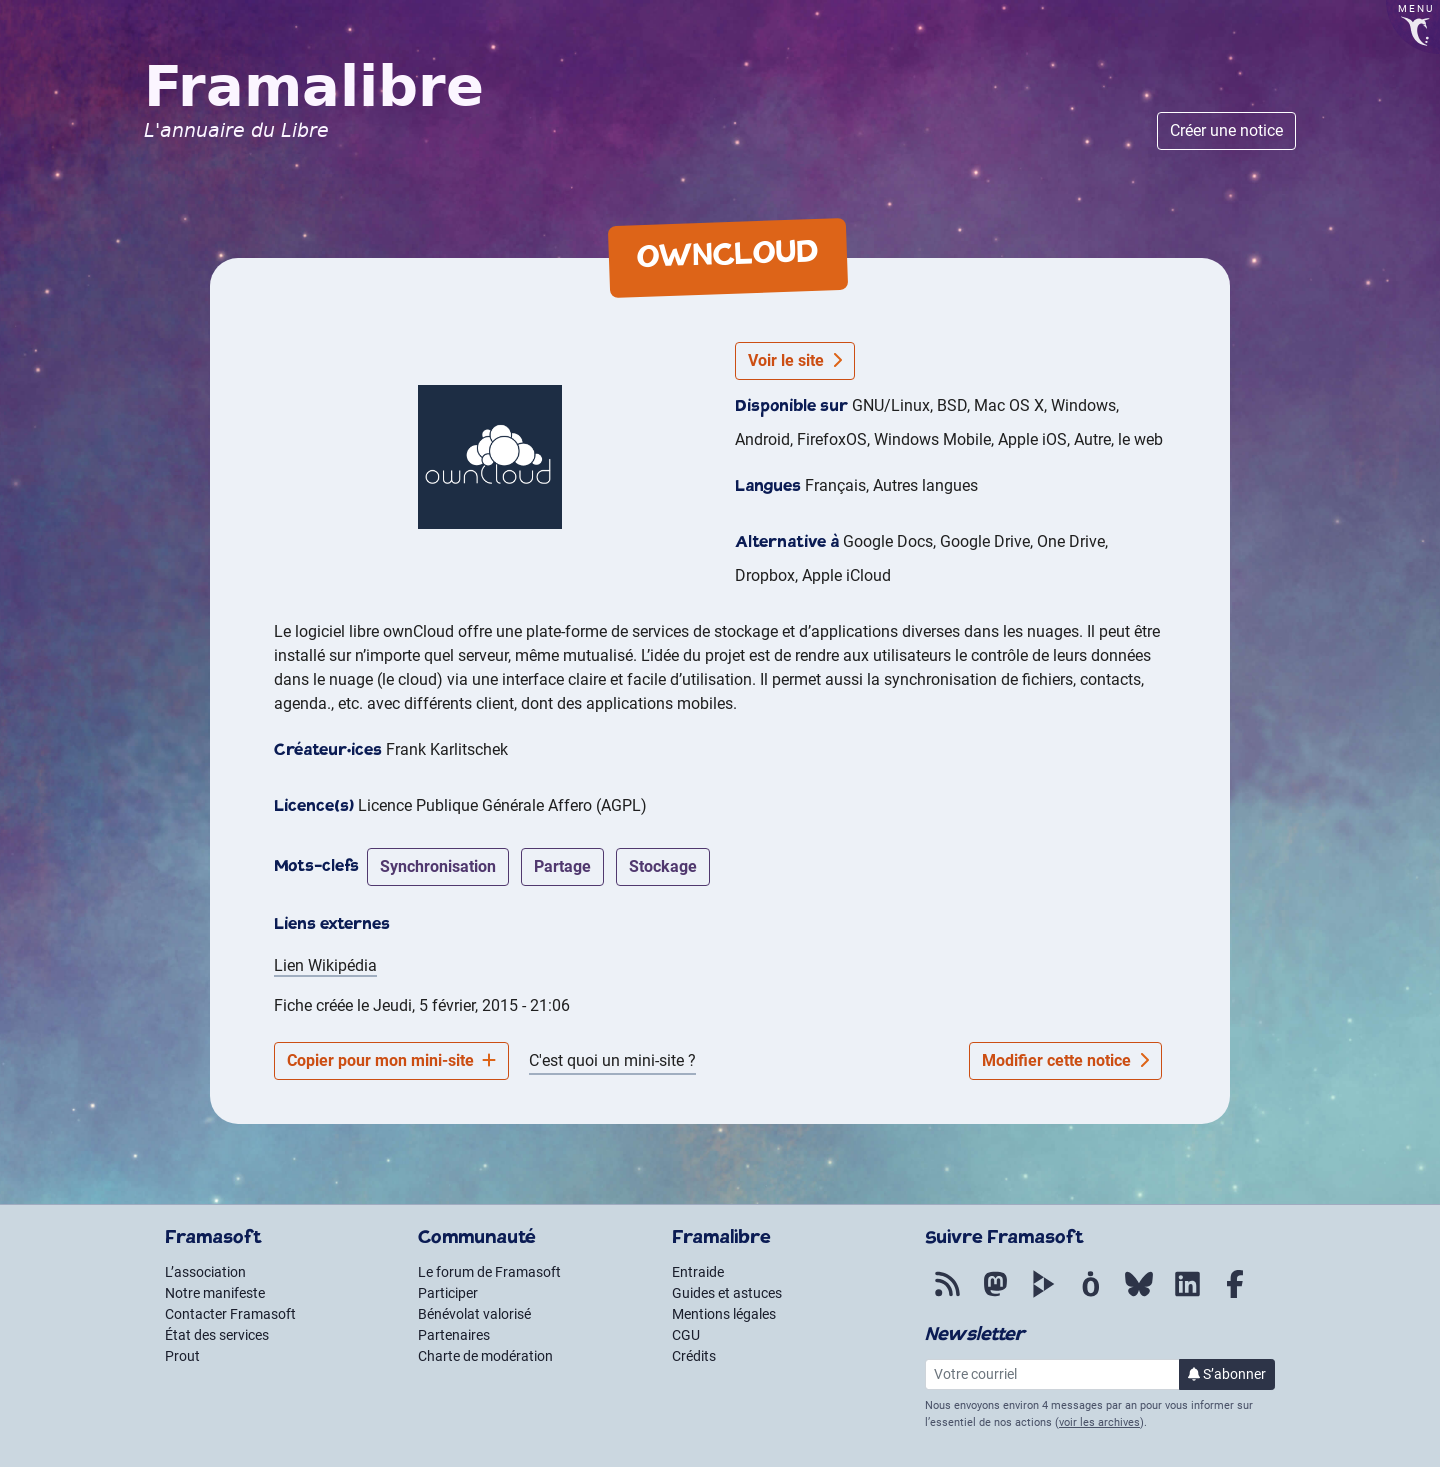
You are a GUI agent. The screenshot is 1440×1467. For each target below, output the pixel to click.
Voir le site (795, 360)
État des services (217, 1335)
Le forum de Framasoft (489, 1272)
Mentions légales (724, 1314)
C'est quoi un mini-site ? (612, 1060)
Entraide (698, 1272)
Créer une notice (1226, 130)
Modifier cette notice (1065, 1060)
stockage (663, 866)
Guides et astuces (727, 1293)
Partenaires (454, 1335)
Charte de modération (485, 1356)
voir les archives (1099, 1422)
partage (562, 866)
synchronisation (438, 866)
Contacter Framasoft (230, 1314)
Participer (448, 1293)
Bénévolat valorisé (474, 1314)
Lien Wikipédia (325, 965)
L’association (205, 1272)
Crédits (694, 1356)
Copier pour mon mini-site (391, 1060)
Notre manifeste (215, 1293)
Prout (182, 1356)
